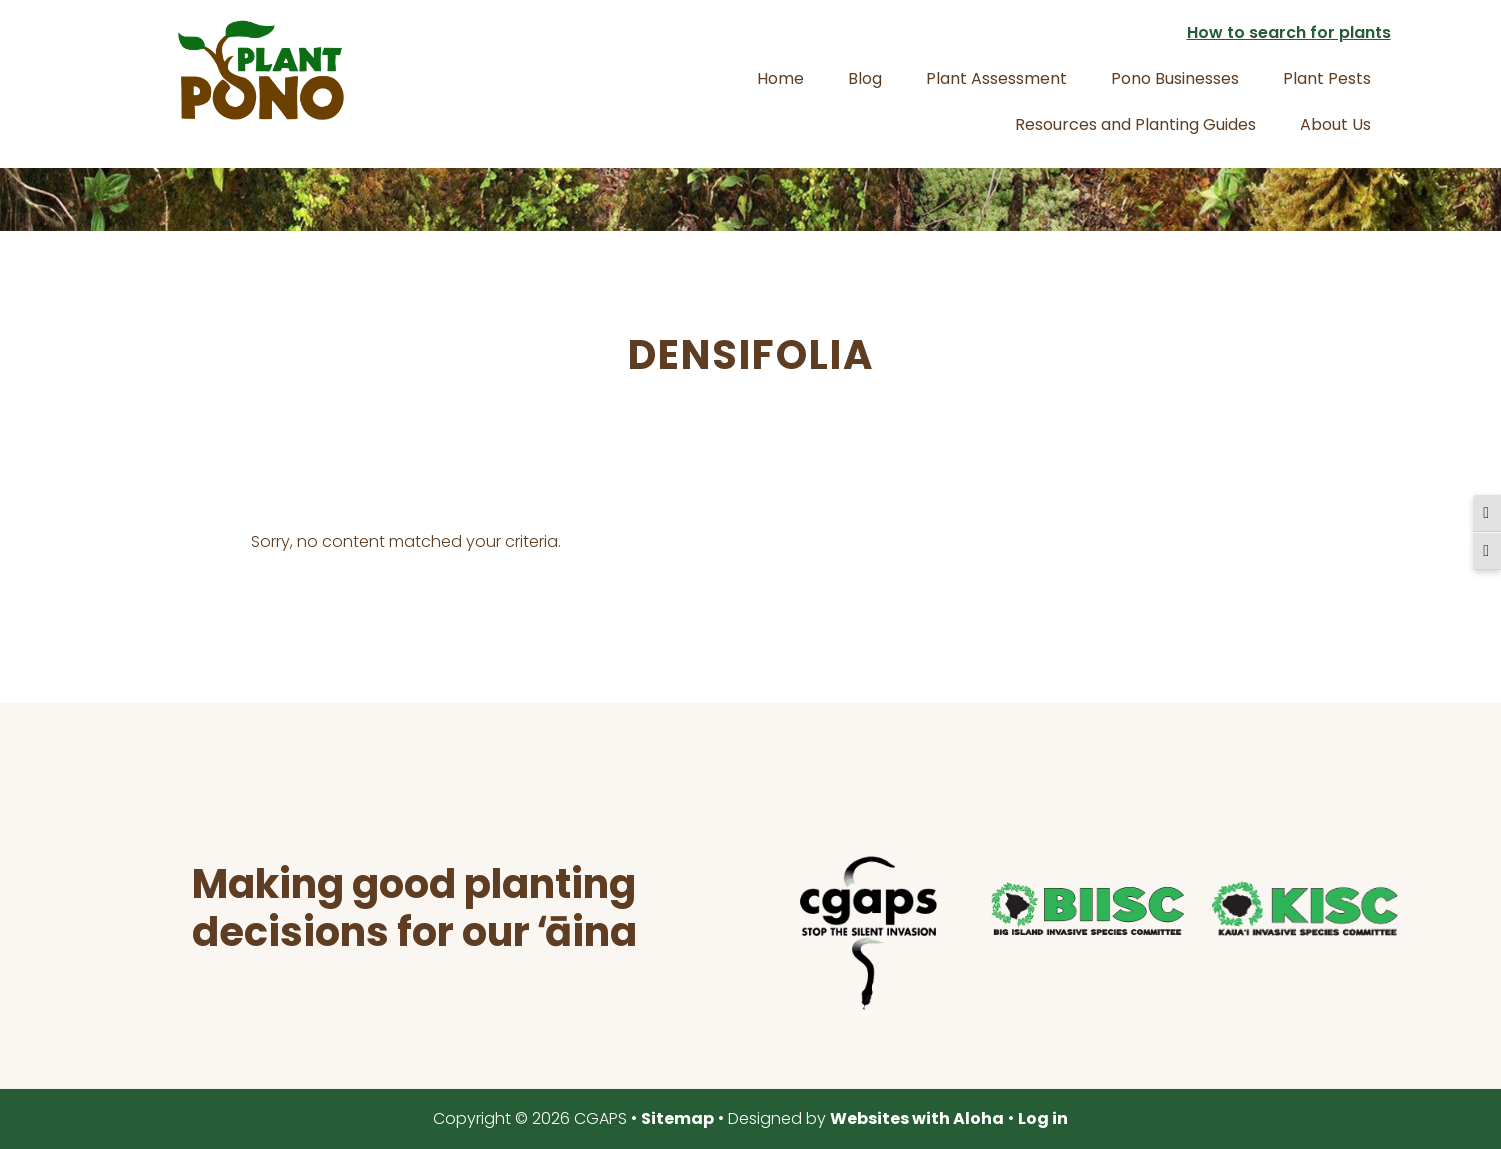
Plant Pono (261, 70)
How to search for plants (1289, 32)
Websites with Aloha (917, 1118)
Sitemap (677, 1118)
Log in (1043, 1118)
